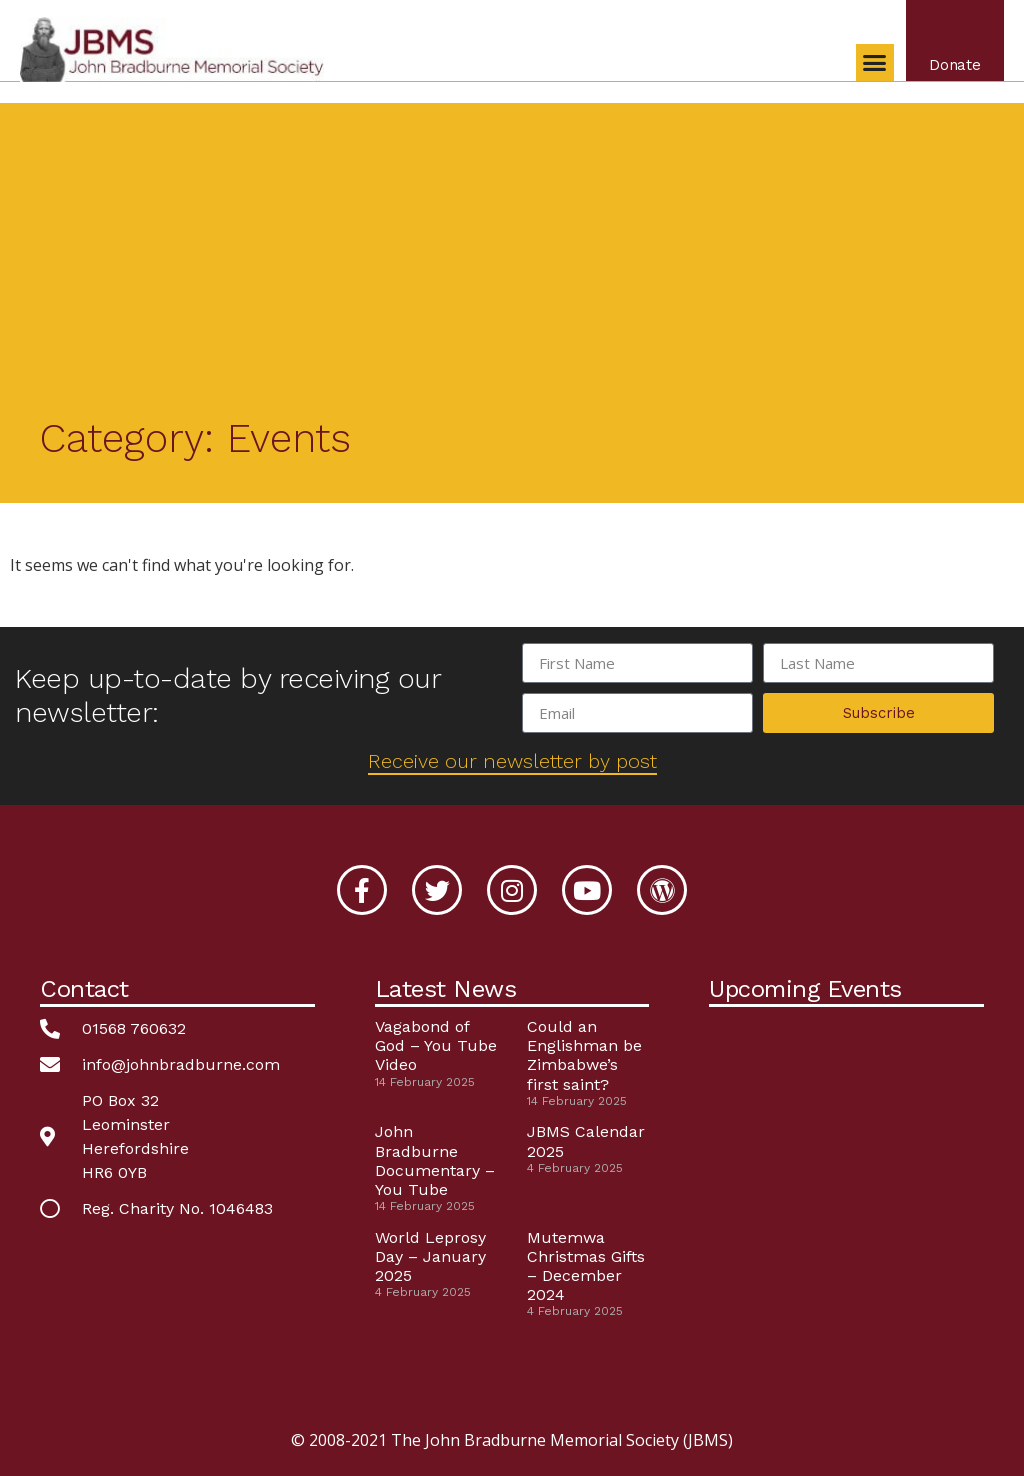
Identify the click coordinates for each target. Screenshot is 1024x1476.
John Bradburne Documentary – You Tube (435, 1160)
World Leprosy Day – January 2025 (430, 1256)
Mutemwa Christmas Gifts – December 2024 (586, 1266)
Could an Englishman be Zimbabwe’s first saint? (584, 1055)
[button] (874, 64)
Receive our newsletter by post (512, 761)
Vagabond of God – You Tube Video (436, 1045)
